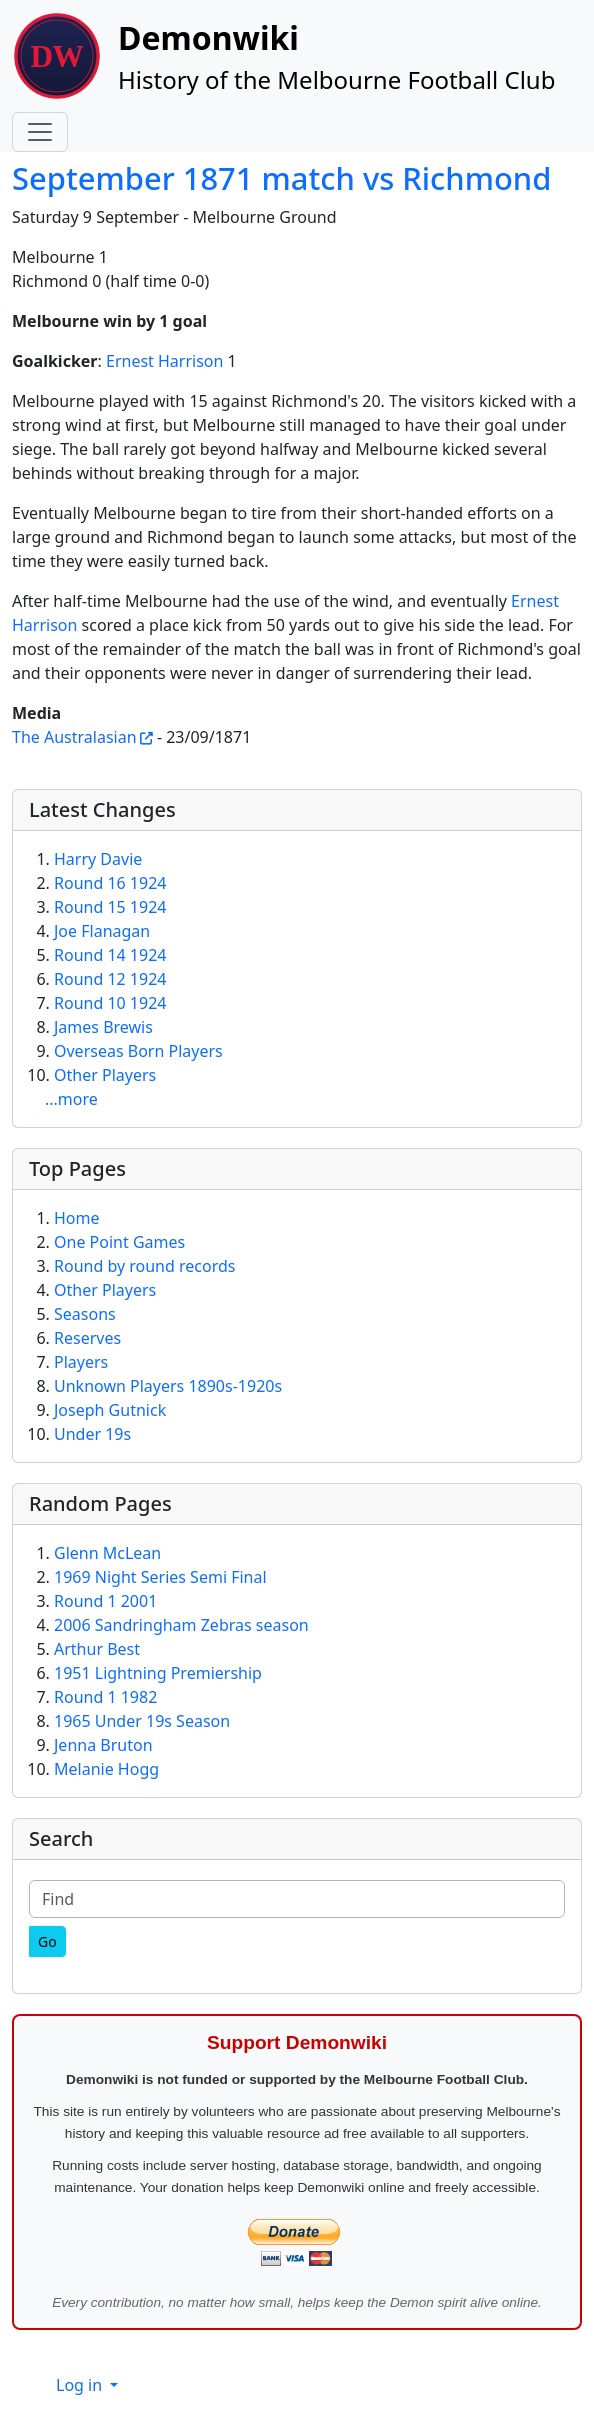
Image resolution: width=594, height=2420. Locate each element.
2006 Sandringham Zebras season (181, 1625)
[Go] (47, 1941)
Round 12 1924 (110, 979)
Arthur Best (97, 1649)
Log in (81, 2385)
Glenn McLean (107, 1553)
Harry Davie (98, 859)
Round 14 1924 (110, 955)
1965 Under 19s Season (142, 1721)
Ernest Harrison (164, 361)
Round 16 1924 (110, 883)
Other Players (105, 1075)
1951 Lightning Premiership (158, 1673)
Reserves (87, 1338)
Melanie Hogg (106, 1769)
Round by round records (144, 1266)
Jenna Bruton (103, 1745)
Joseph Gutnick (110, 1410)
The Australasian (74, 737)
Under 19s (92, 1434)
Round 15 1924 (110, 907)
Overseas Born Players (138, 1051)
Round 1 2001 (105, 1601)
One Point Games (119, 1242)
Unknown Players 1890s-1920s (168, 1386)
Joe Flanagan (102, 931)
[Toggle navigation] (40, 132)
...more (71, 1099)
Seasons (85, 1314)
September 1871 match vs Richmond (281, 178)
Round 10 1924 (110, 1003)
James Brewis (103, 1027)
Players (81, 1362)
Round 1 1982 (105, 1697)
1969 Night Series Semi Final (160, 1577)
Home (77, 1218)
